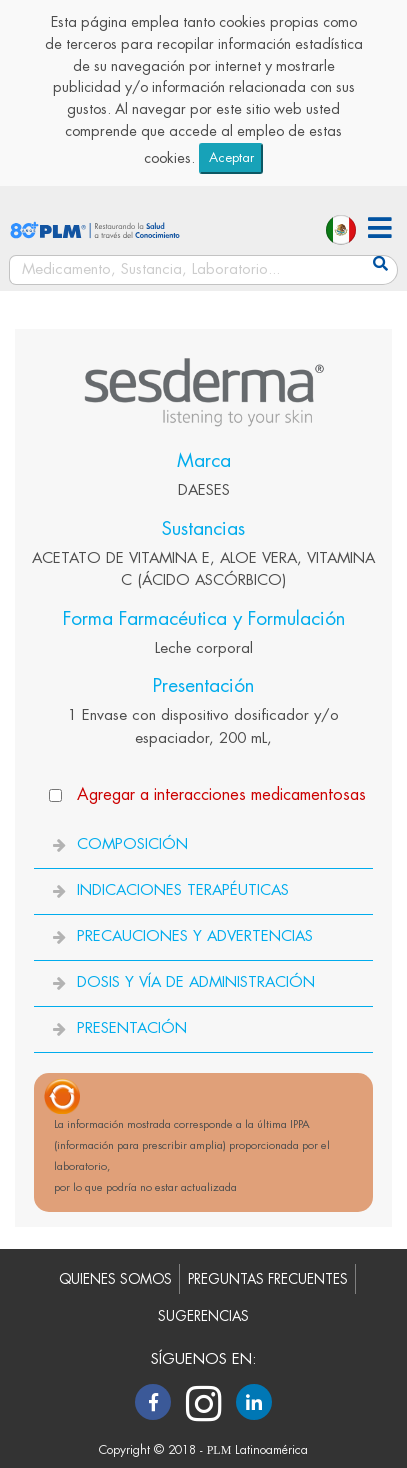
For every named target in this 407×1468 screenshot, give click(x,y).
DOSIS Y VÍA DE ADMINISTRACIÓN (196, 982)
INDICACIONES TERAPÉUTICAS (183, 890)
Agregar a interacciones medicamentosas (221, 794)
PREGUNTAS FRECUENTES (268, 1279)
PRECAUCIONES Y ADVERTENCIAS (195, 936)
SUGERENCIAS (203, 1316)
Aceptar (231, 157)
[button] (380, 230)
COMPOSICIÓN (132, 844)
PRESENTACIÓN (132, 1028)
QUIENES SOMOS (115, 1279)
